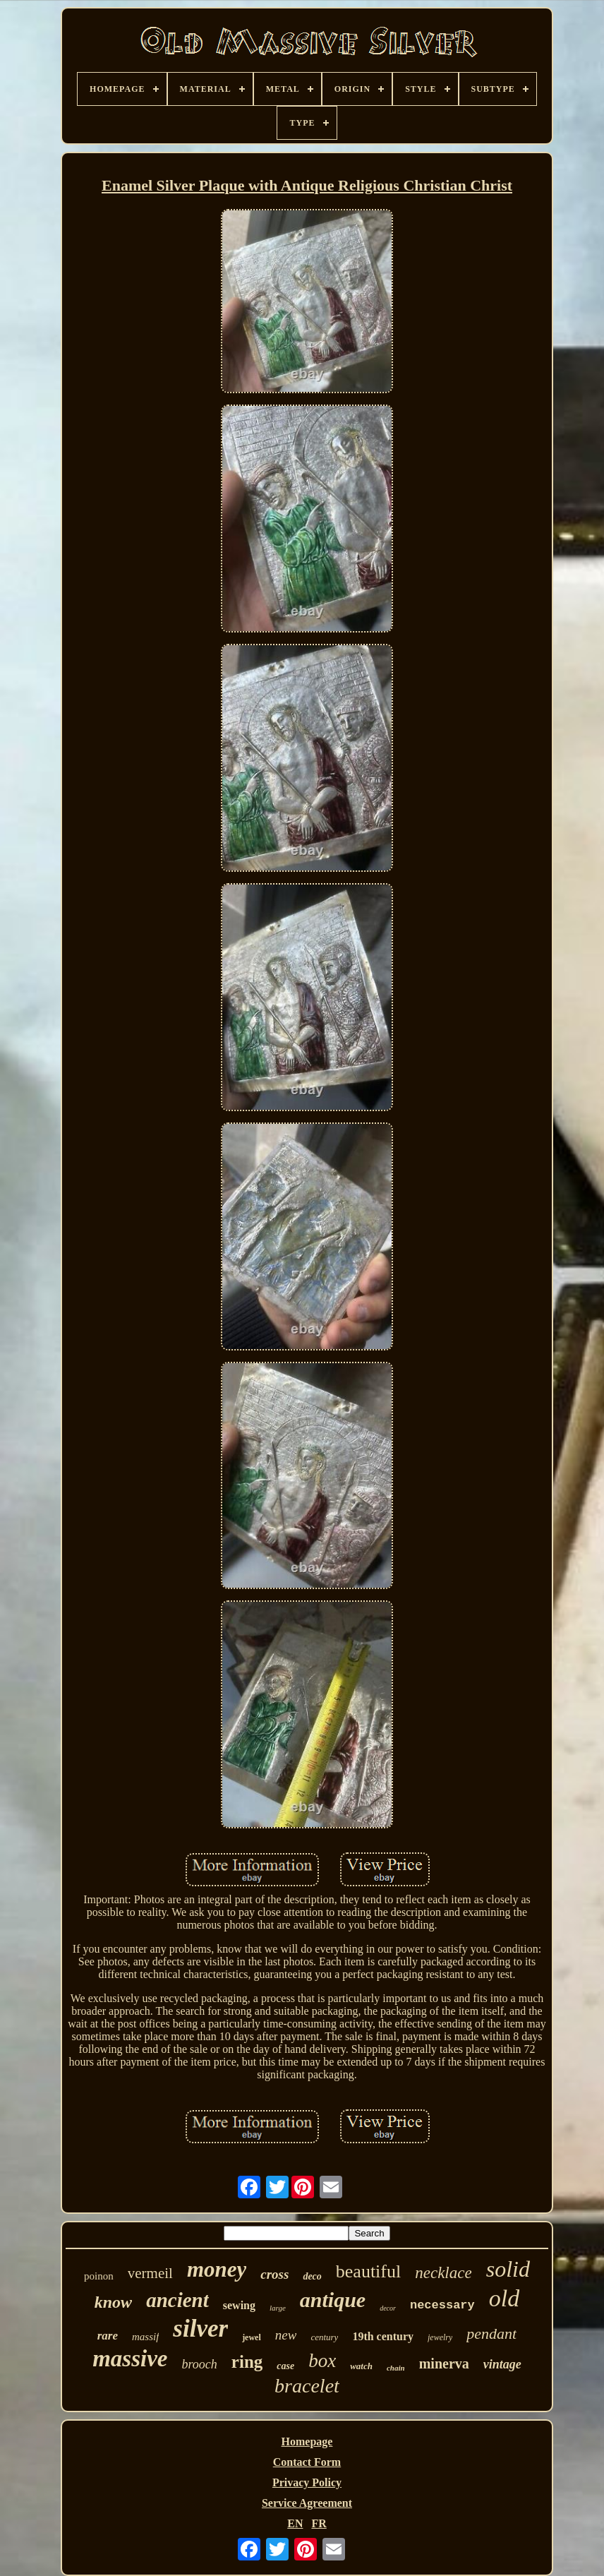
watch (361, 2366)
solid (508, 2269)
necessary (442, 2305)
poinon (99, 2276)
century (324, 2337)
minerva (444, 2363)
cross (274, 2274)
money (216, 2269)
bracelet (306, 2386)
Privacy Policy (307, 2482)
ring (246, 2361)
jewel (251, 2337)
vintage (502, 2364)
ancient (177, 2300)
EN (295, 2523)
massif (145, 2336)
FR (318, 2523)
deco (312, 2276)
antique (333, 2299)
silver (200, 2328)
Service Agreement (307, 2503)
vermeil (150, 2273)
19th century (382, 2336)
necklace (443, 2273)
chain (396, 2368)
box (322, 2360)
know (113, 2302)
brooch (199, 2364)
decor (388, 2308)
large (278, 2308)
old (504, 2298)
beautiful (368, 2271)
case (285, 2366)
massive (129, 2358)
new (286, 2335)
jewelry (440, 2337)
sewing (239, 2305)
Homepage (307, 2442)
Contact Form (307, 2462)
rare (107, 2335)
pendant (491, 2333)
